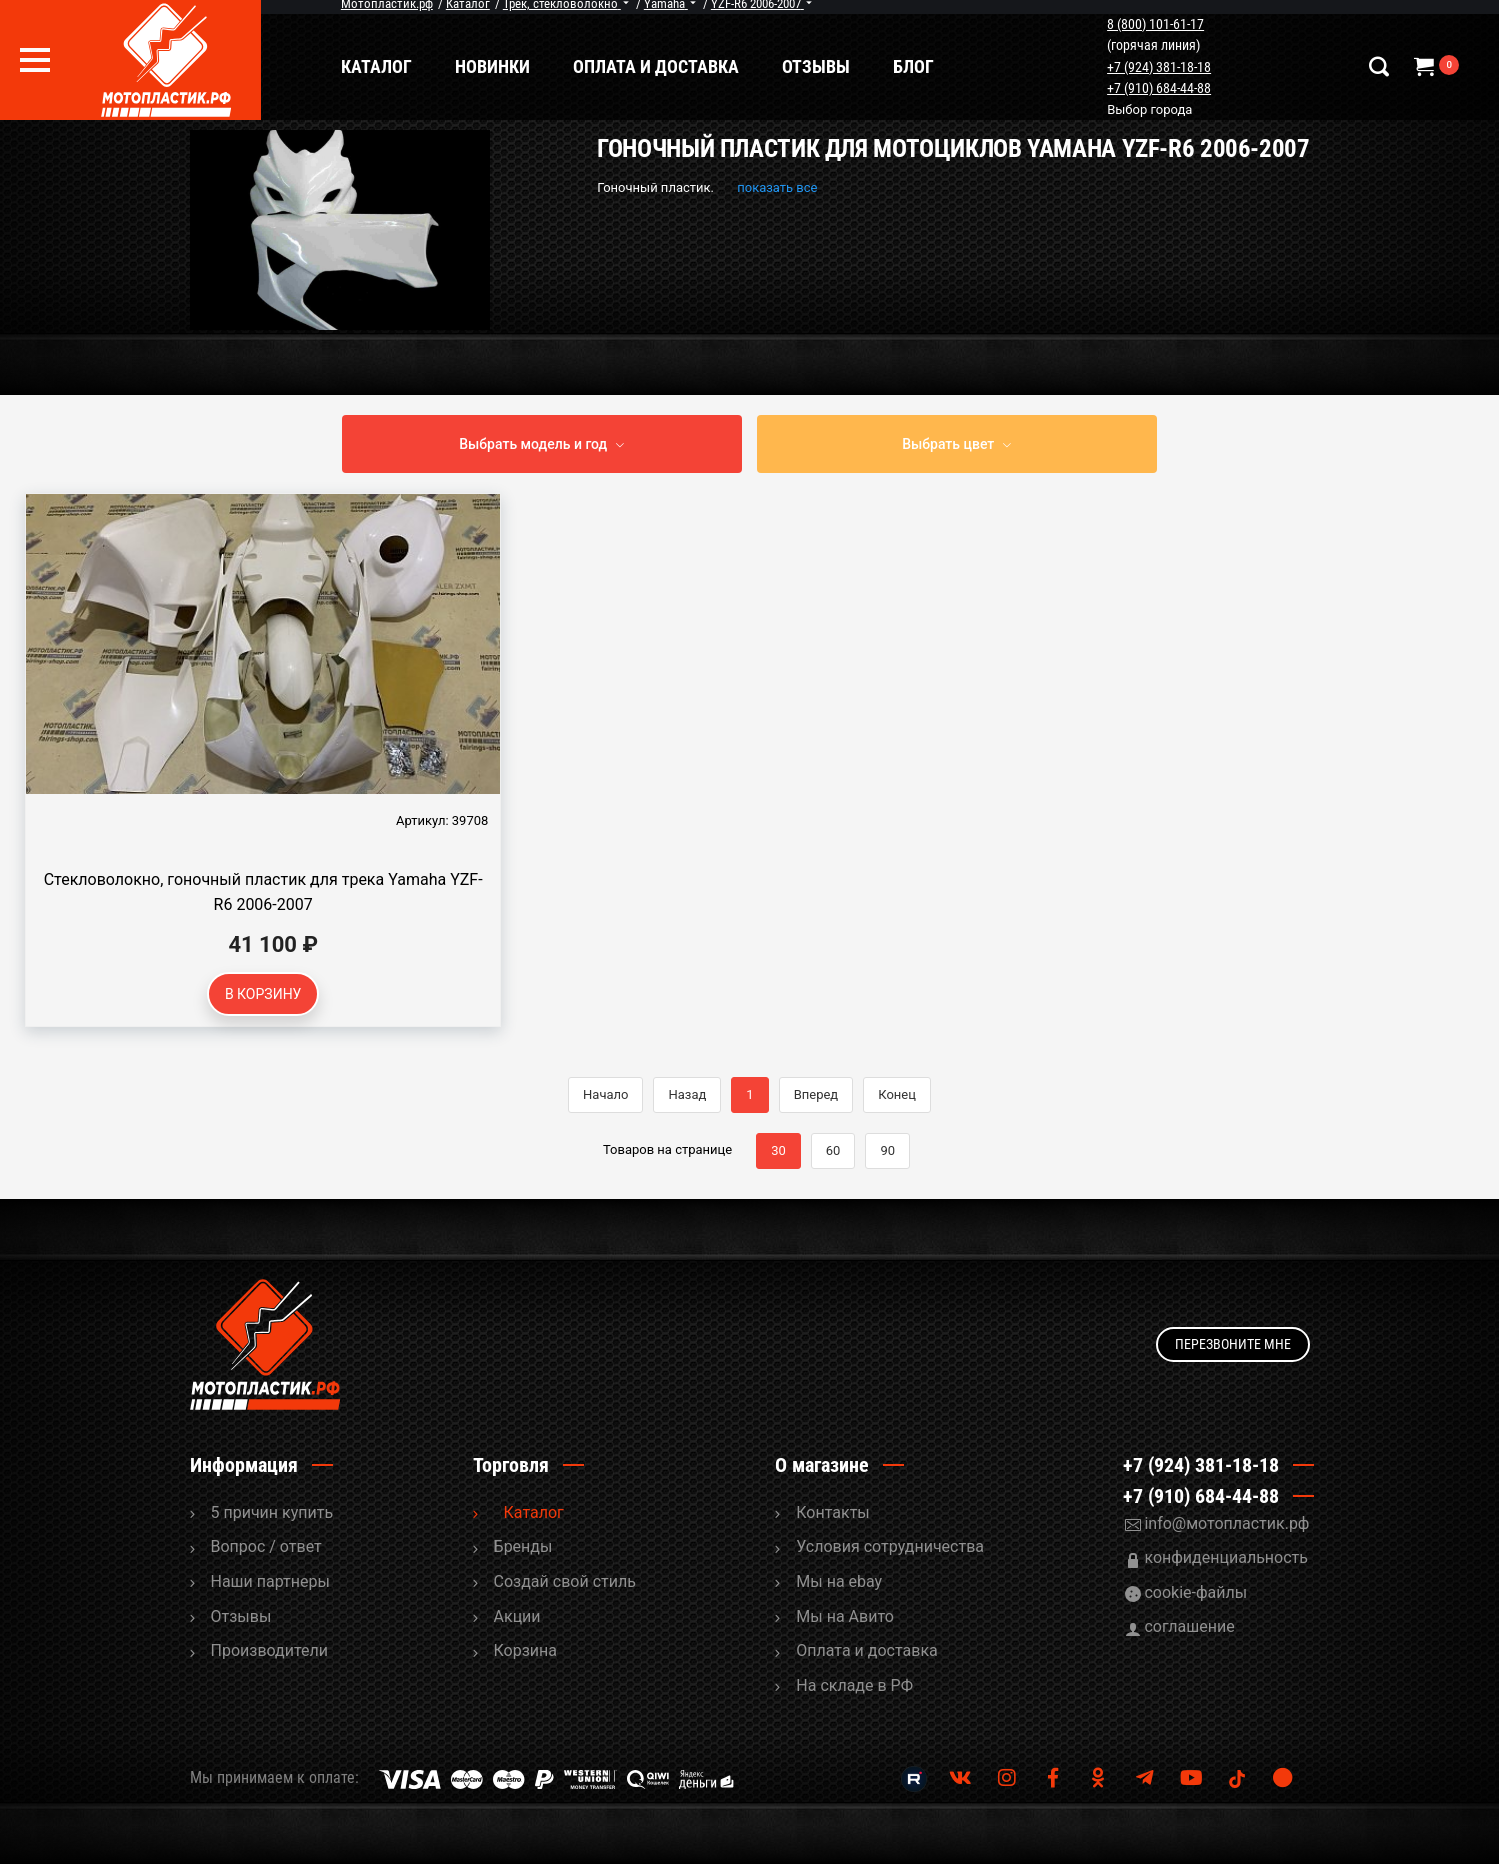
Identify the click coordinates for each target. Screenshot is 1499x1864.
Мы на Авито (845, 1616)
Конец (897, 1094)
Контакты (832, 1512)
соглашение (1189, 1626)
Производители (270, 1650)
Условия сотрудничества (890, 1546)
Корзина (525, 1650)
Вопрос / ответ (266, 1546)
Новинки (496, 66)
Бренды (523, 1546)
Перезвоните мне (1233, 1344)
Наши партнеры (270, 1581)
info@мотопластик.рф (1226, 1523)
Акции (517, 1616)
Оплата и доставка (660, 66)
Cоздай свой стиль (565, 1581)
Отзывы (820, 66)
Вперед (816, 1094)
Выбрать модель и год (533, 444)
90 (887, 1150)
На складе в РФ (854, 1685)
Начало (605, 1094)
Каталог (380, 66)
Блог (917, 66)
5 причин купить (272, 1512)
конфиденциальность (1226, 1557)
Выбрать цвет (948, 444)
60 (833, 1150)
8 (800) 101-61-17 (1157, 24)
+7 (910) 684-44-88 (1161, 88)
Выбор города (1151, 110)
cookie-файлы (1195, 1592)
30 (778, 1150)
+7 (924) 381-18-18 (1161, 67)
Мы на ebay (839, 1581)
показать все (777, 187)
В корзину (263, 994)
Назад (687, 1094)
